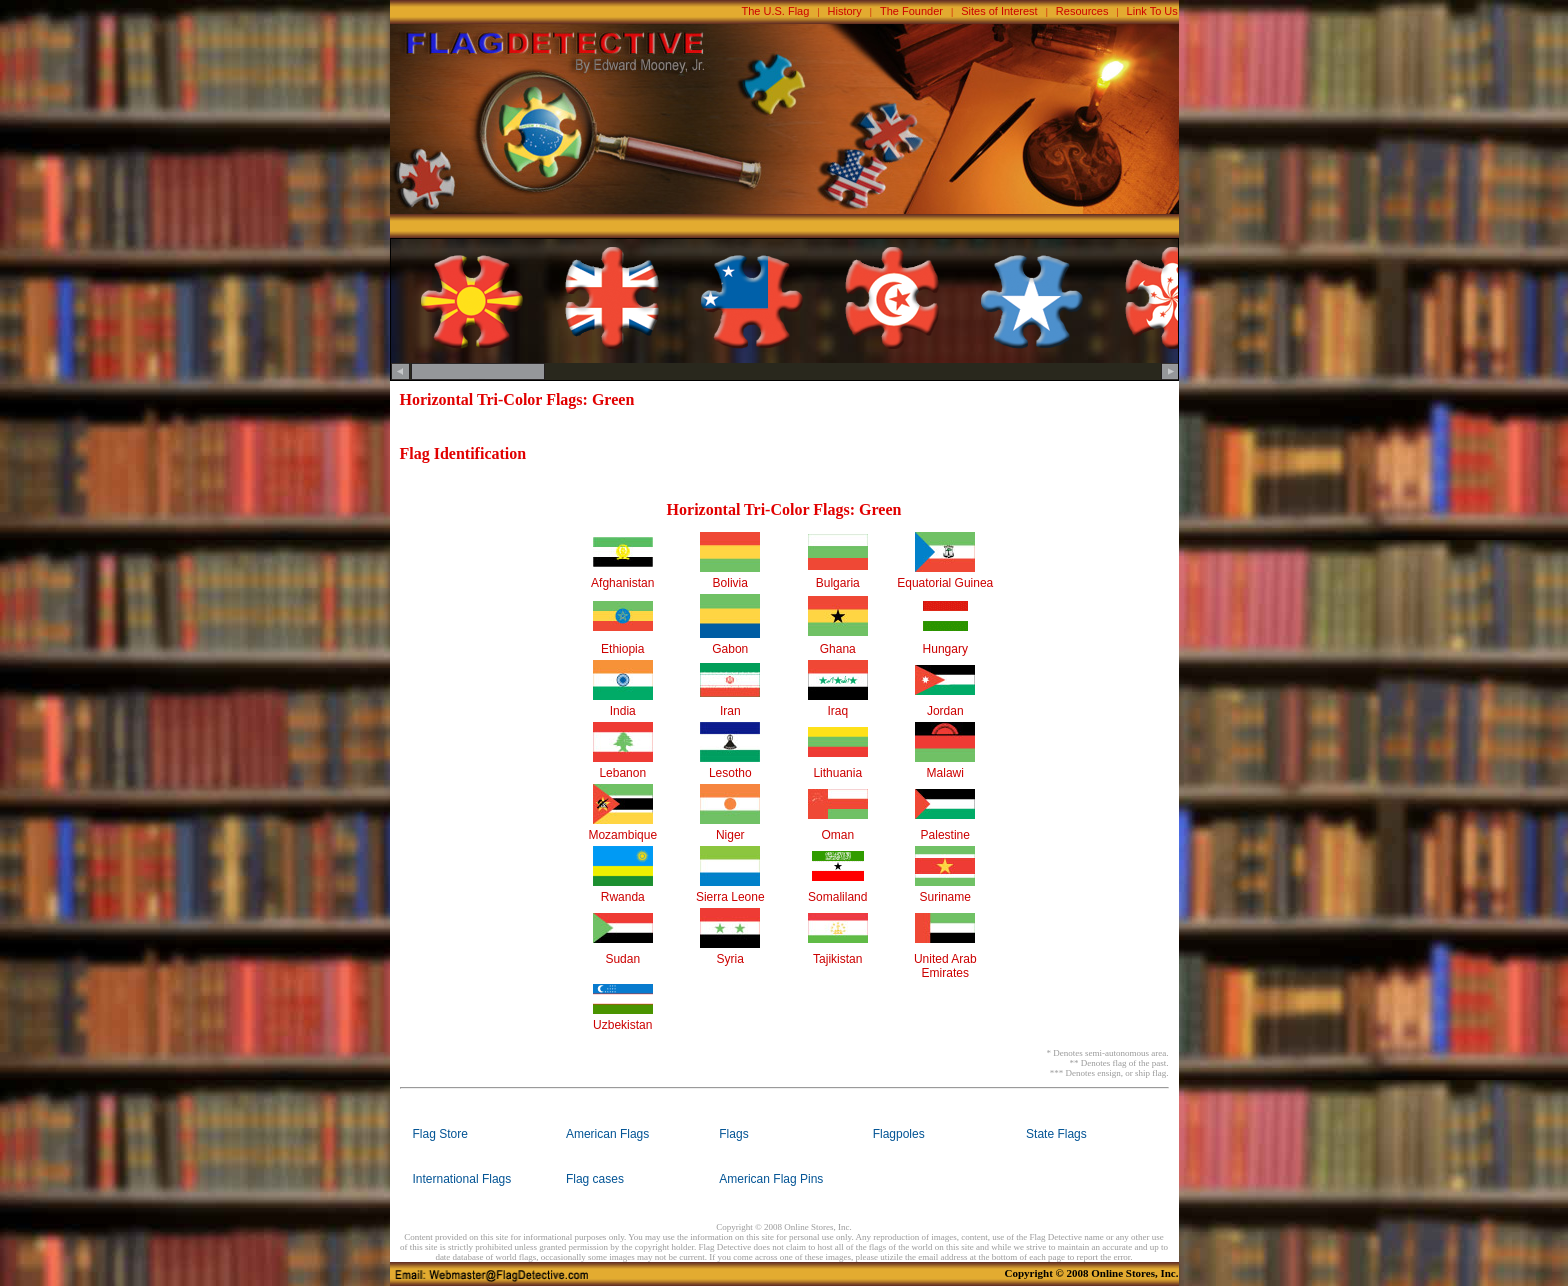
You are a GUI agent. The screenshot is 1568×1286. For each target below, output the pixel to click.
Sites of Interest (999, 11)
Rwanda (623, 897)
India (623, 711)
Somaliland (837, 897)
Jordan (945, 711)
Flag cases (595, 1179)
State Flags (1056, 1134)
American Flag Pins (771, 1179)
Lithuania (837, 773)
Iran (730, 711)
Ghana (838, 649)
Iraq (837, 711)
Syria (730, 959)
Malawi (945, 773)
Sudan (622, 959)
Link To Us (1152, 11)
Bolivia (730, 583)
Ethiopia (622, 649)
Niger (730, 835)
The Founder (911, 11)
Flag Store (440, 1134)
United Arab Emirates (945, 966)
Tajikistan (837, 959)
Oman (837, 835)
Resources (1082, 11)
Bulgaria (838, 583)
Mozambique (622, 835)
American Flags (607, 1134)
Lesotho (730, 773)
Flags (733, 1134)
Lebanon (622, 773)
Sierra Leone (730, 897)
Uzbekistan (622, 1025)
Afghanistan (622, 583)
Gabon (730, 649)
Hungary (945, 649)
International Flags (462, 1179)
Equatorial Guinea (945, 583)
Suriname (945, 897)
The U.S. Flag (776, 11)
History (845, 11)
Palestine (945, 835)
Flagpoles (899, 1134)
